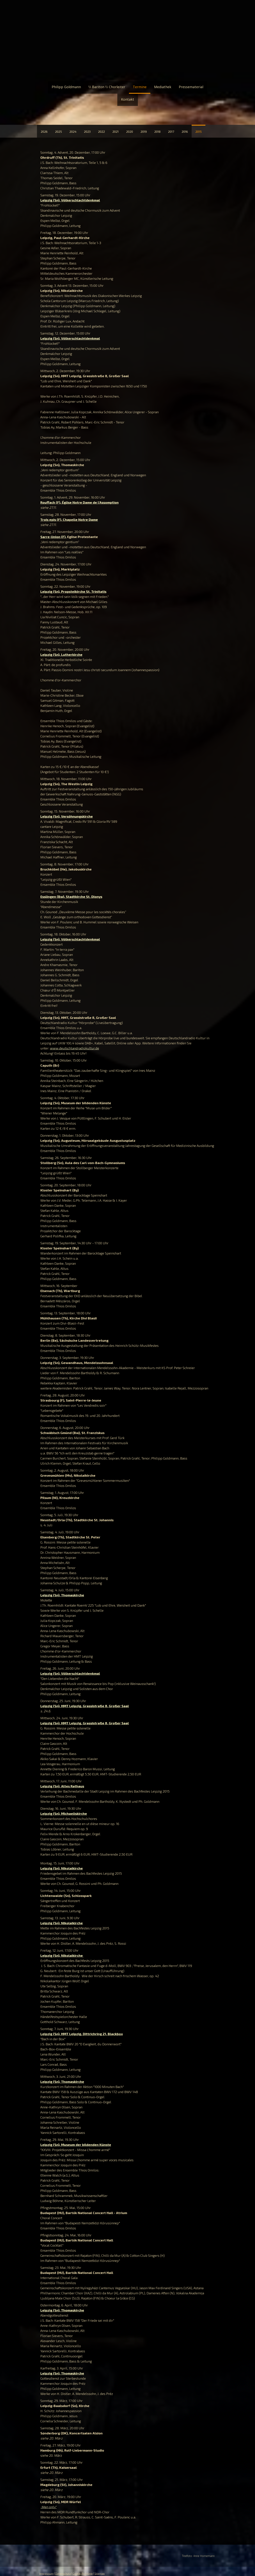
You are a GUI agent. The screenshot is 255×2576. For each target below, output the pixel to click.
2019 (144, 119)
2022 (101, 119)
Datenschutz (60, 2561)
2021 (115, 119)
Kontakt (207, 87)
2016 (185, 119)
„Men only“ (46, 2495)
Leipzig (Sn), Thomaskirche (60, 1583)
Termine (129, 87)
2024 (72, 119)
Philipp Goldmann (56, 87)
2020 (129, 119)
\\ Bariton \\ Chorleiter (96, 87)
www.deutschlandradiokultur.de (72, 1036)
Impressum (44, 2561)
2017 (171, 119)
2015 (198, 119)
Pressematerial (181, 87)
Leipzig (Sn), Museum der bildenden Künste (73, 2132)
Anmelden (212, 2569)
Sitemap (97, 2561)
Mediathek (152, 87)
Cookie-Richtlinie (80, 2561)
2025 (58, 119)
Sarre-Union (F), (51, 524)
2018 (157, 119)
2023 (87, 119)
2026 (44, 119)
